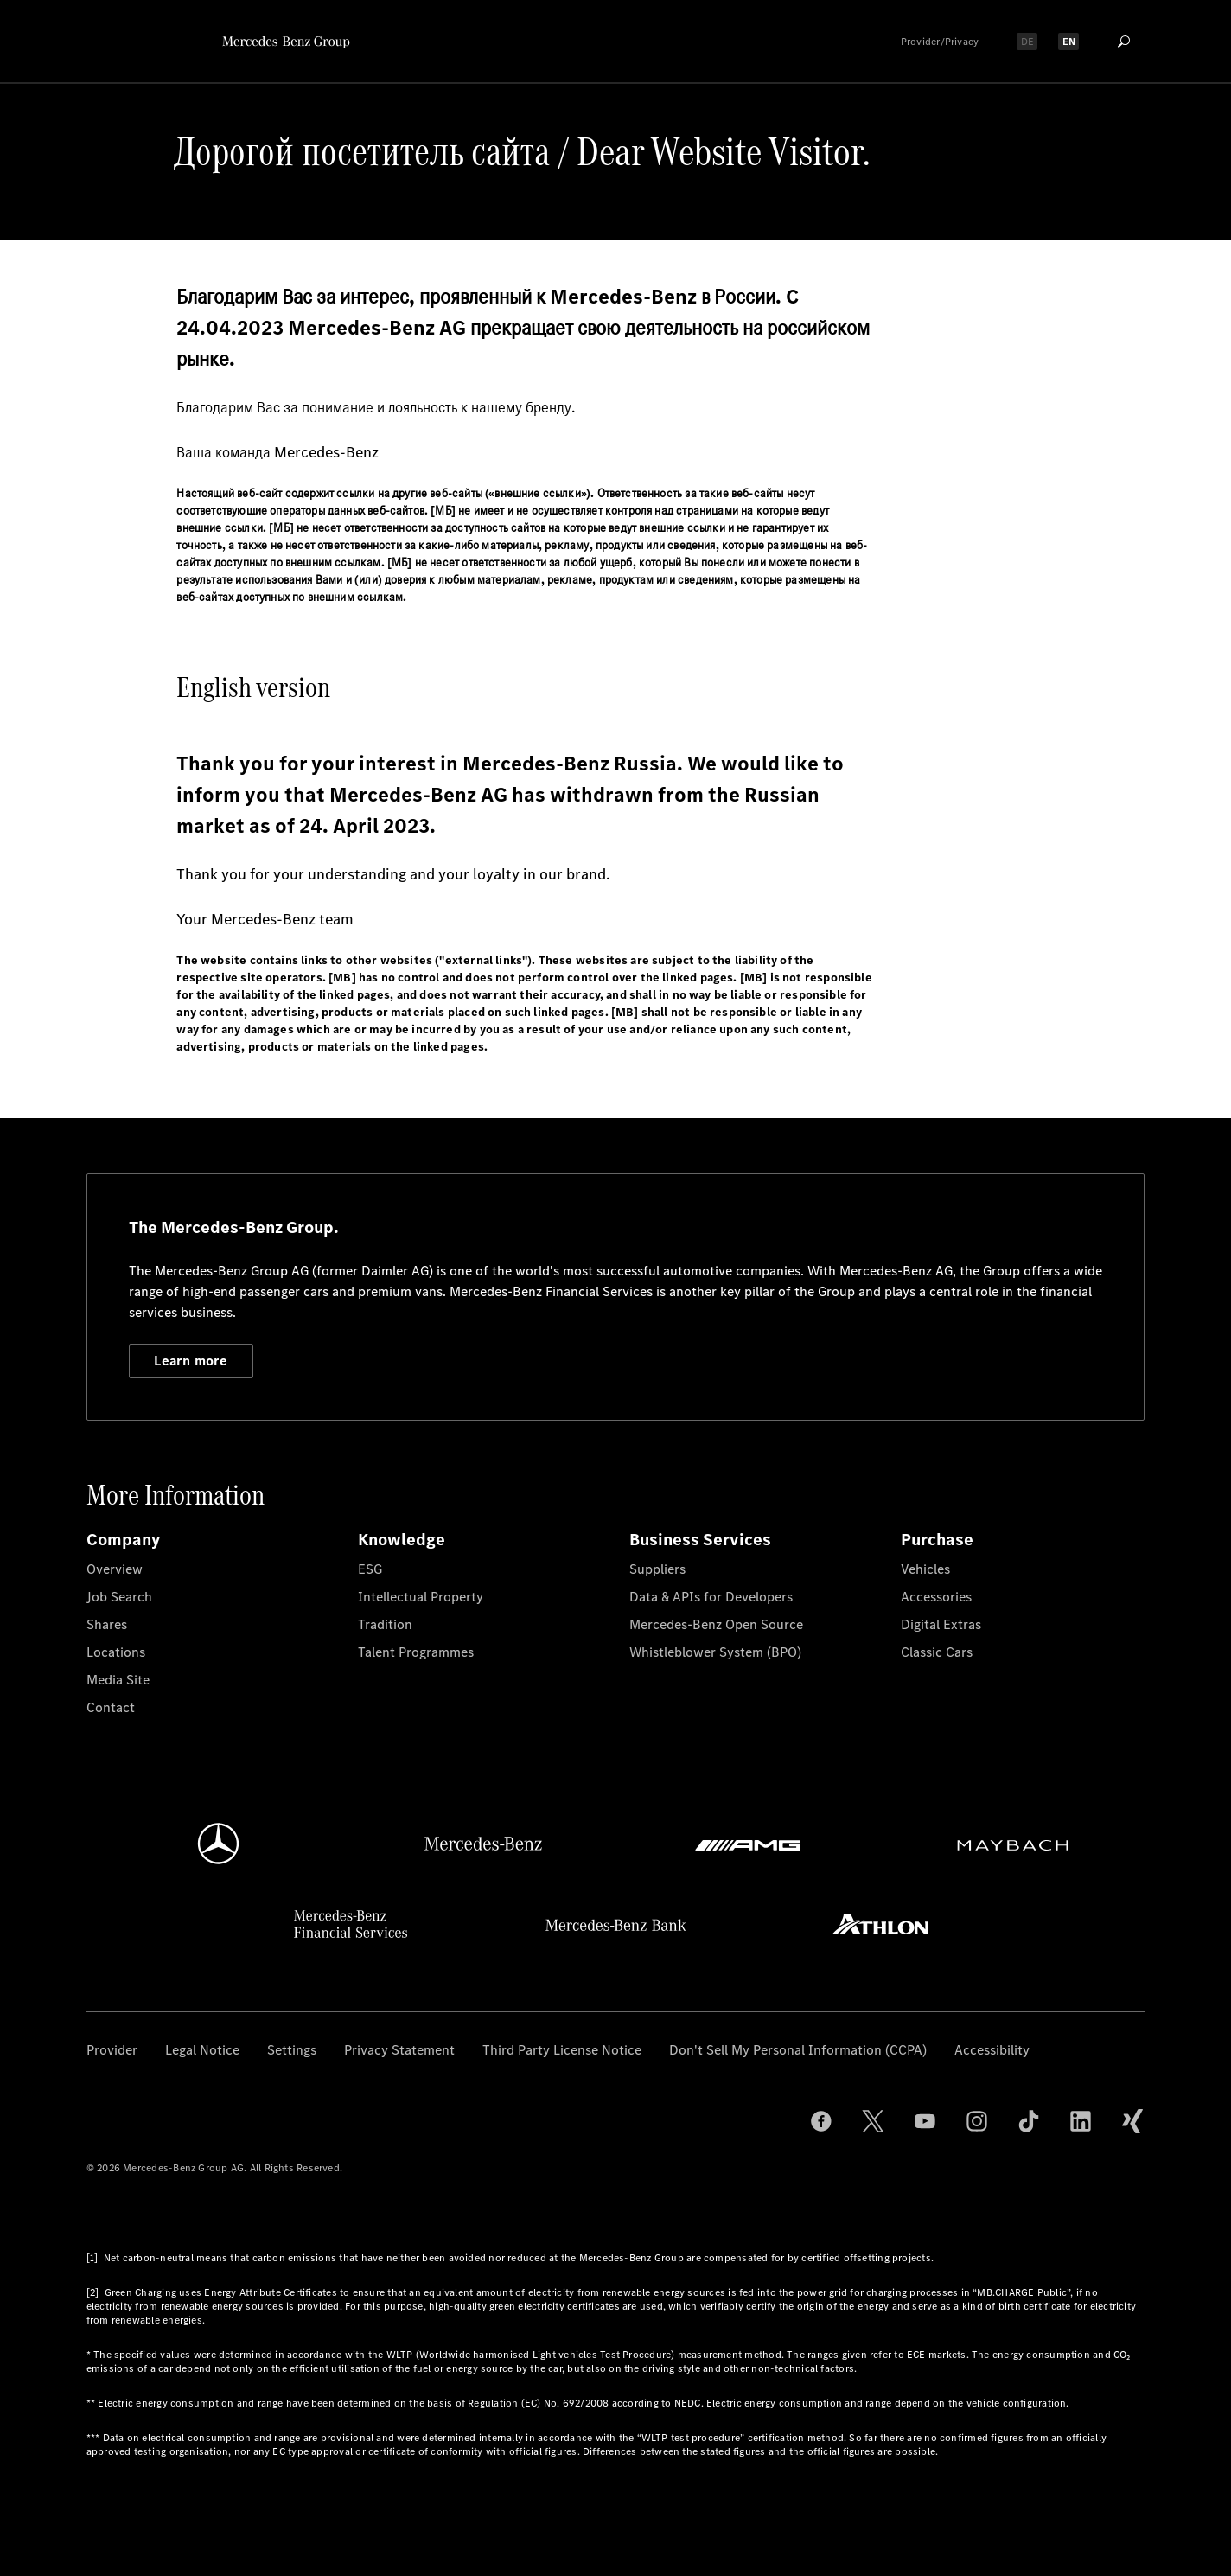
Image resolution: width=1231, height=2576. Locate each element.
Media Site (118, 1680)
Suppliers (657, 1569)
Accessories (936, 1597)
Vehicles (925, 1569)
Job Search (119, 1597)
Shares (106, 1624)
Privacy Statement (399, 2050)
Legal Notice (202, 2050)
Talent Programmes (416, 1652)
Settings (291, 2050)
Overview (114, 1569)
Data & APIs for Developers (711, 1597)
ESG (370, 1569)
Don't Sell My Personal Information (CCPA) (798, 2050)
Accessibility (992, 2050)
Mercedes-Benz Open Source (716, 1624)
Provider (111, 2050)
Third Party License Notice (561, 2050)
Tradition (385, 1624)
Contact (110, 1707)
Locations (115, 1652)
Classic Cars (937, 1652)
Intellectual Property (420, 1597)
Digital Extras (941, 1624)
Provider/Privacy (940, 41)
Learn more (190, 1361)
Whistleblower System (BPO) (715, 1652)
